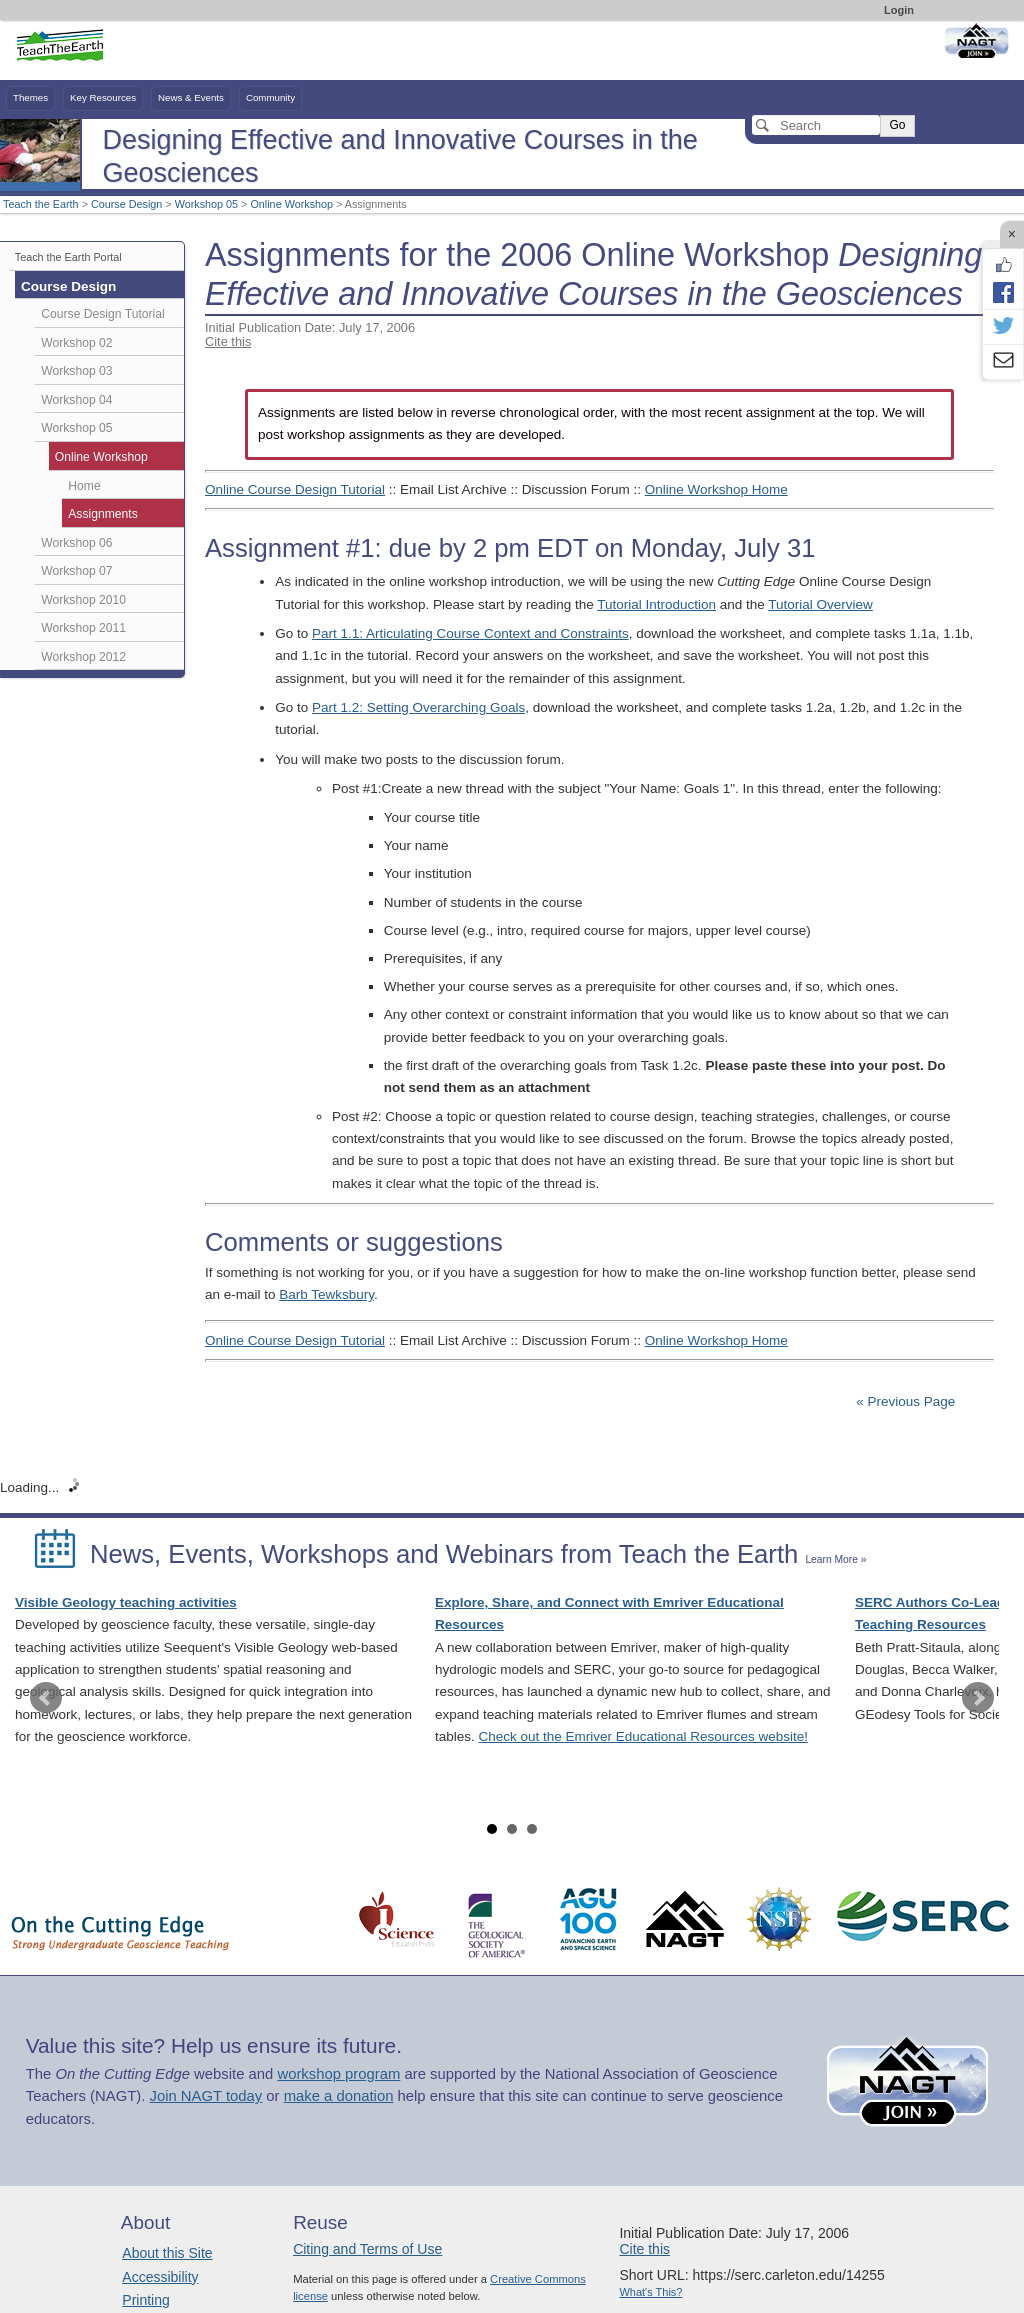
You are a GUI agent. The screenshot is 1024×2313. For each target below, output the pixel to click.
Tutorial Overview (820, 604)
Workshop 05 (206, 204)
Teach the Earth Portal (68, 257)
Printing (145, 2300)
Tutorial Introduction (656, 604)
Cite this (228, 341)
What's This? (650, 2292)
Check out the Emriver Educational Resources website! (643, 1736)
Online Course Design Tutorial (295, 489)
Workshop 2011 (83, 628)
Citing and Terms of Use (367, 2249)
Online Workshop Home (716, 489)
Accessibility (160, 2277)
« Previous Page (905, 1401)
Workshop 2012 (83, 657)
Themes (30, 97)
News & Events (191, 97)
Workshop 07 (76, 571)
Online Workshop (291, 204)
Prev (46, 1698)
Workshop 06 (76, 543)
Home (84, 486)
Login (899, 10)
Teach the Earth (41, 204)
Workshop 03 (76, 371)
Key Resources (103, 97)
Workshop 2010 (83, 600)
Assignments (103, 514)
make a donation (339, 2096)
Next (978, 1698)
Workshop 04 (76, 400)
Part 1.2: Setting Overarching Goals (418, 707)
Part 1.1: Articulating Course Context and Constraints (470, 633)
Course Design (126, 204)
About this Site (167, 2253)
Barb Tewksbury (326, 1294)
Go (897, 125)
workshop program (338, 2074)
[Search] (816, 125)
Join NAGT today (205, 2096)
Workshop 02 (76, 343)
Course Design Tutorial (103, 314)
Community (270, 97)
